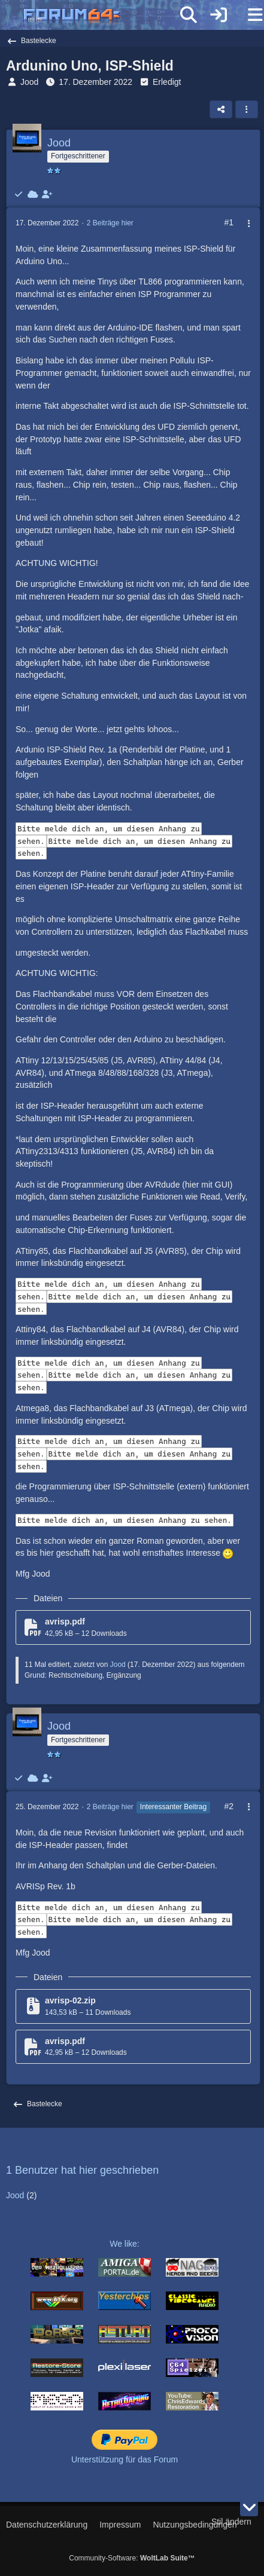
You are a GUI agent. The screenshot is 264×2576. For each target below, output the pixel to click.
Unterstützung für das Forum (124, 2459)
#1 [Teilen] (228, 222)
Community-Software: (132, 2558)
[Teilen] (221, 109)
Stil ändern (231, 2521)
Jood (29, 82)
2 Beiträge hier (110, 223)
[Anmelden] (218, 15)
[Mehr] (243, 223)
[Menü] (248, 15)
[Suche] (189, 15)
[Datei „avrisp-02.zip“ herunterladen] (133, 2006)
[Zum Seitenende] (249, 2507)
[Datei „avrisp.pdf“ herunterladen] (133, 1627)
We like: (124, 2243)
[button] (246, 109)
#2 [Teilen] (228, 1806)
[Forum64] (103, 16)
